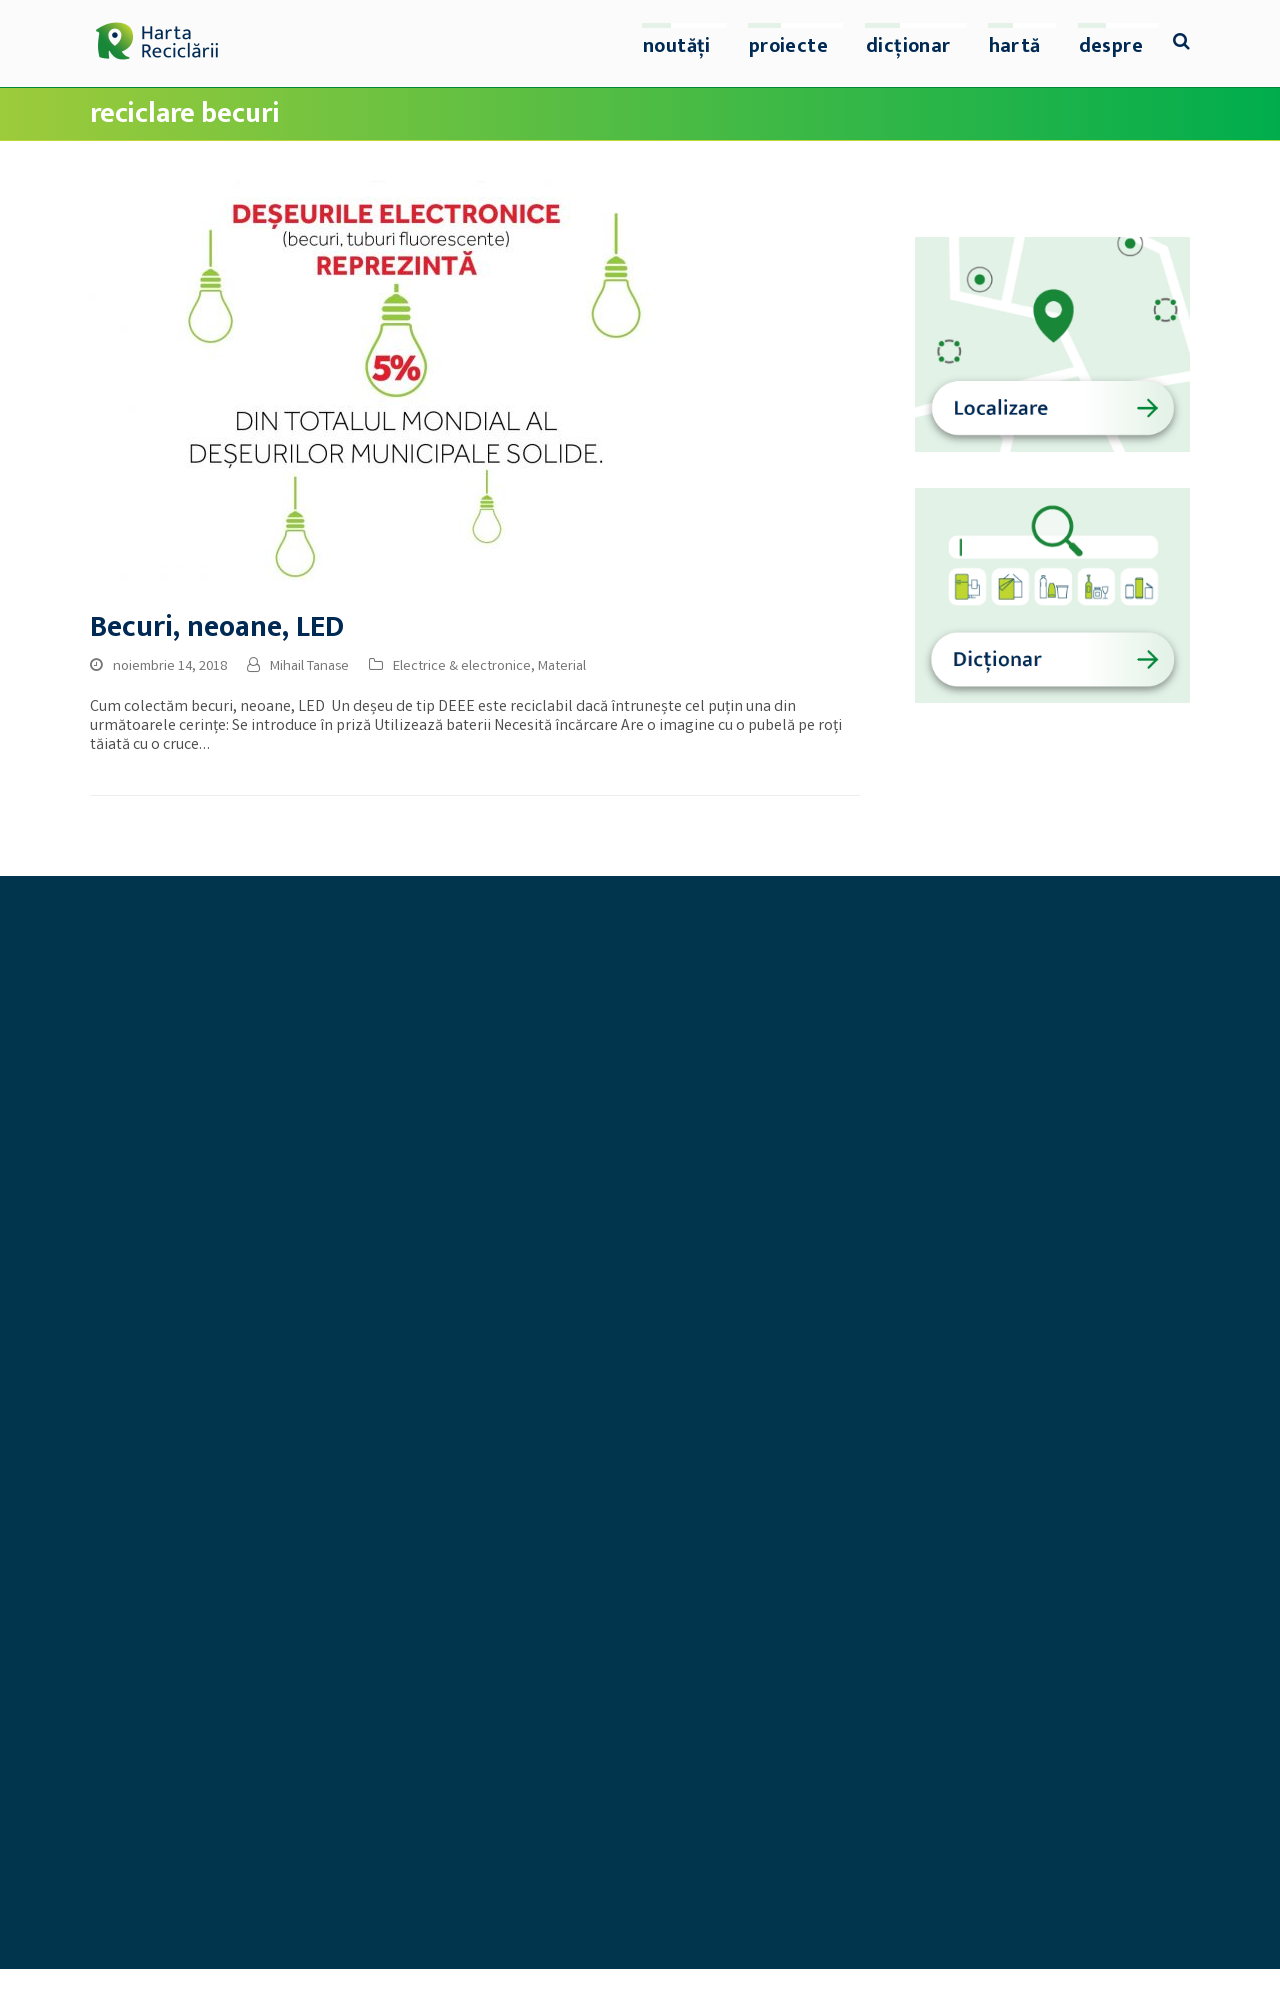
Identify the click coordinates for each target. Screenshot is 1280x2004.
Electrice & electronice (462, 667)
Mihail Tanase (309, 667)
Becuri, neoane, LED (217, 627)
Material (562, 667)
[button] (1181, 44)
